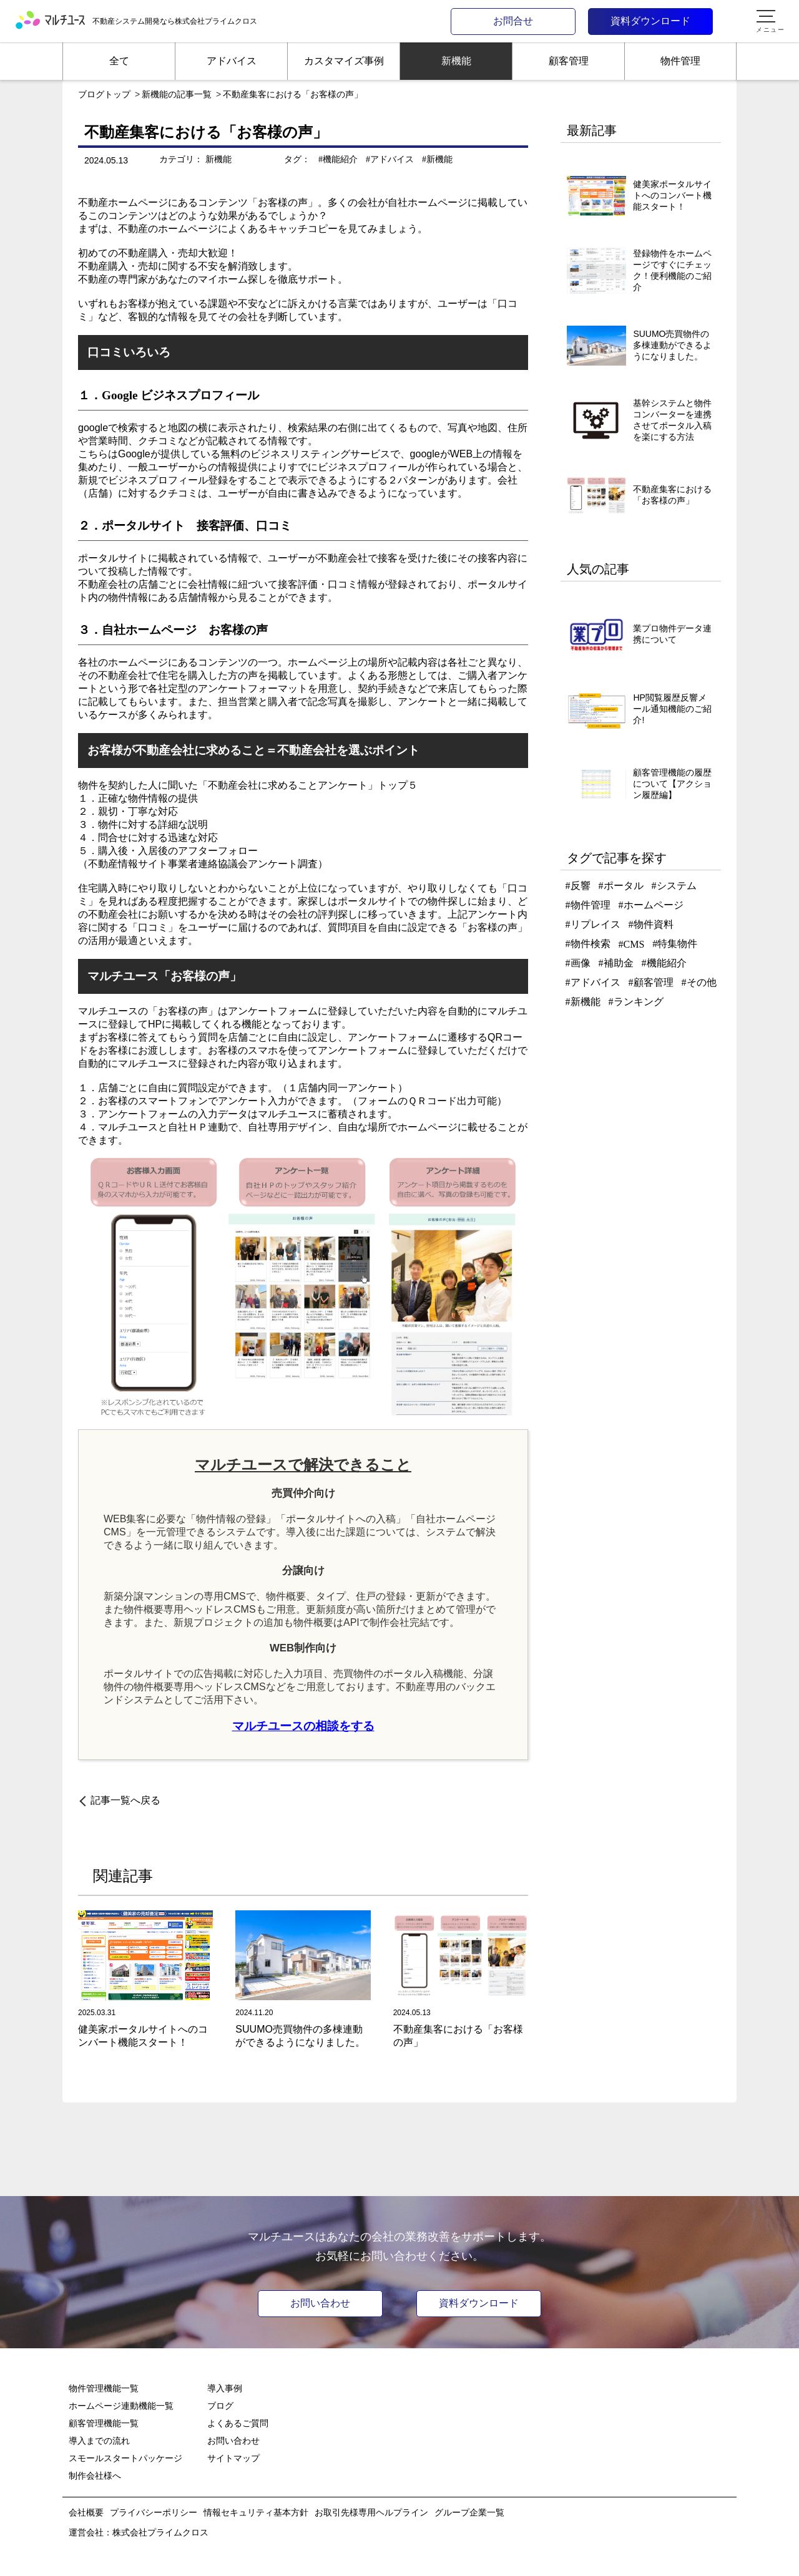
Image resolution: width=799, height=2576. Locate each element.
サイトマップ (233, 2458)
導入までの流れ (99, 2441)
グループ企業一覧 (469, 2512)
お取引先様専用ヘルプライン (371, 2512)
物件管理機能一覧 (104, 2388)
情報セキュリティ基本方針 (255, 2512)
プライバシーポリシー (153, 2512)
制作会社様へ (95, 2476)
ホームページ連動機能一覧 (121, 2406)
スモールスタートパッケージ (125, 2458)
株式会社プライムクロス (160, 2532)
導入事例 (224, 2388)
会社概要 (86, 2512)
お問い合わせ (320, 2303)
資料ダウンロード (479, 2303)
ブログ (220, 2406)
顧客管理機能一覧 (104, 2423)
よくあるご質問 (237, 2423)
